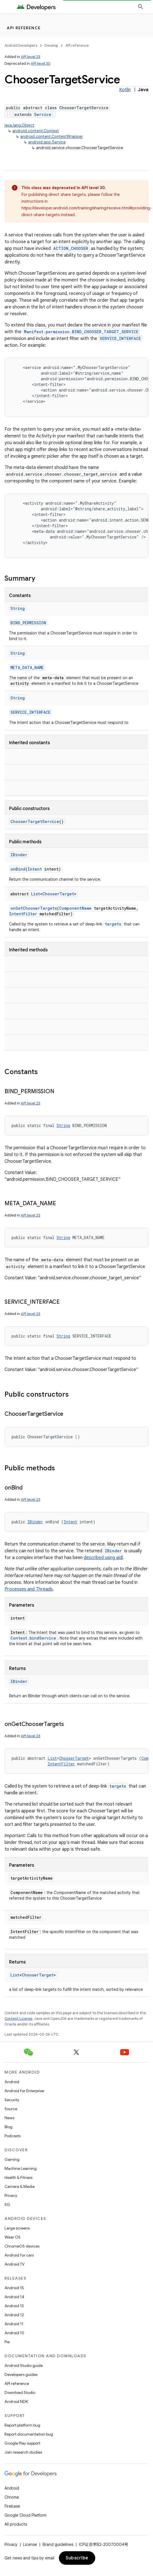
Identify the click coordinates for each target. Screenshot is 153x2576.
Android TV (15, 2264)
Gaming (12, 2159)
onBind (17, 869)
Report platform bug (22, 2425)
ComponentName (75, 908)
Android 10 (14, 2332)
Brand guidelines (58, 2544)
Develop (51, 45)
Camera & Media (20, 2186)
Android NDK (16, 2401)
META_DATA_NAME (27, 667)
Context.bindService (33, 1638)
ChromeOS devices (22, 2246)
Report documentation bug (29, 2434)
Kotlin (125, 90)
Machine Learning (21, 2168)
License (30, 2544)
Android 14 (14, 2296)
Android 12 (14, 2314)
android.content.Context (35, 130)
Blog (8, 2126)
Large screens (17, 2228)
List (35, 893)
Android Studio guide (24, 2365)
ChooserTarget (58, 893)
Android (12, 2081)
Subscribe (77, 2558)
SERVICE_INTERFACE (120, 338)
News (9, 2117)
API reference (24, 27)
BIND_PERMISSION (28, 622)
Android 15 (14, 2287)
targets (113, 924)
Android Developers (21, 45)
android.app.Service (47, 142)
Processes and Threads (29, 1589)
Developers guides (21, 2374)
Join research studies (23, 2452)
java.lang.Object (19, 125)
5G (7, 2204)
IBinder (18, 854)
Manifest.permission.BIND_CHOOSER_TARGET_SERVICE (81, 331)
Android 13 (14, 2305)
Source (11, 2108)
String (17, 608)
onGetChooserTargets (33, 908)
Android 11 (14, 2323)
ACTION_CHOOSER (70, 248)
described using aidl (103, 1557)
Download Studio (20, 2392)
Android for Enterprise (24, 2090)
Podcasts (13, 2135)
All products (16, 2524)
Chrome (12, 2497)
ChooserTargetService (34, 821)
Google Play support (22, 2443)
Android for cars (19, 2255)
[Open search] (140, 6)
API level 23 (30, 56)
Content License (18, 2018)
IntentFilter (23, 913)
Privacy (11, 2195)
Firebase (12, 2506)
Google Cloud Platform (25, 2515)
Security (12, 2099)
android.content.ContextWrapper (51, 136)
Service (42, 114)
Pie (7, 2341)
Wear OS (13, 2237)
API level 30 (40, 63)
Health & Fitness (18, 2177)
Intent (35, 869)
